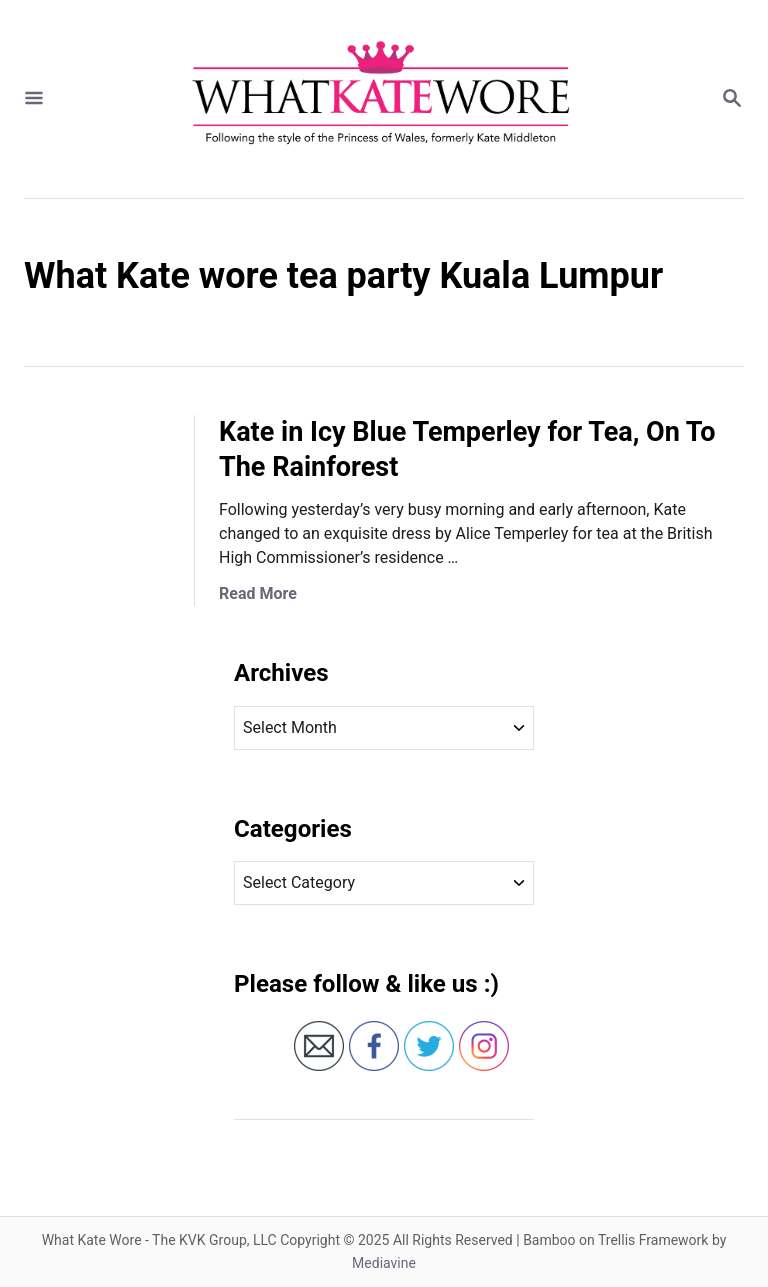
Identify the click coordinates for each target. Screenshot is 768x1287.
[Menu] (34, 99)
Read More (258, 593)
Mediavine (384, 1263)
